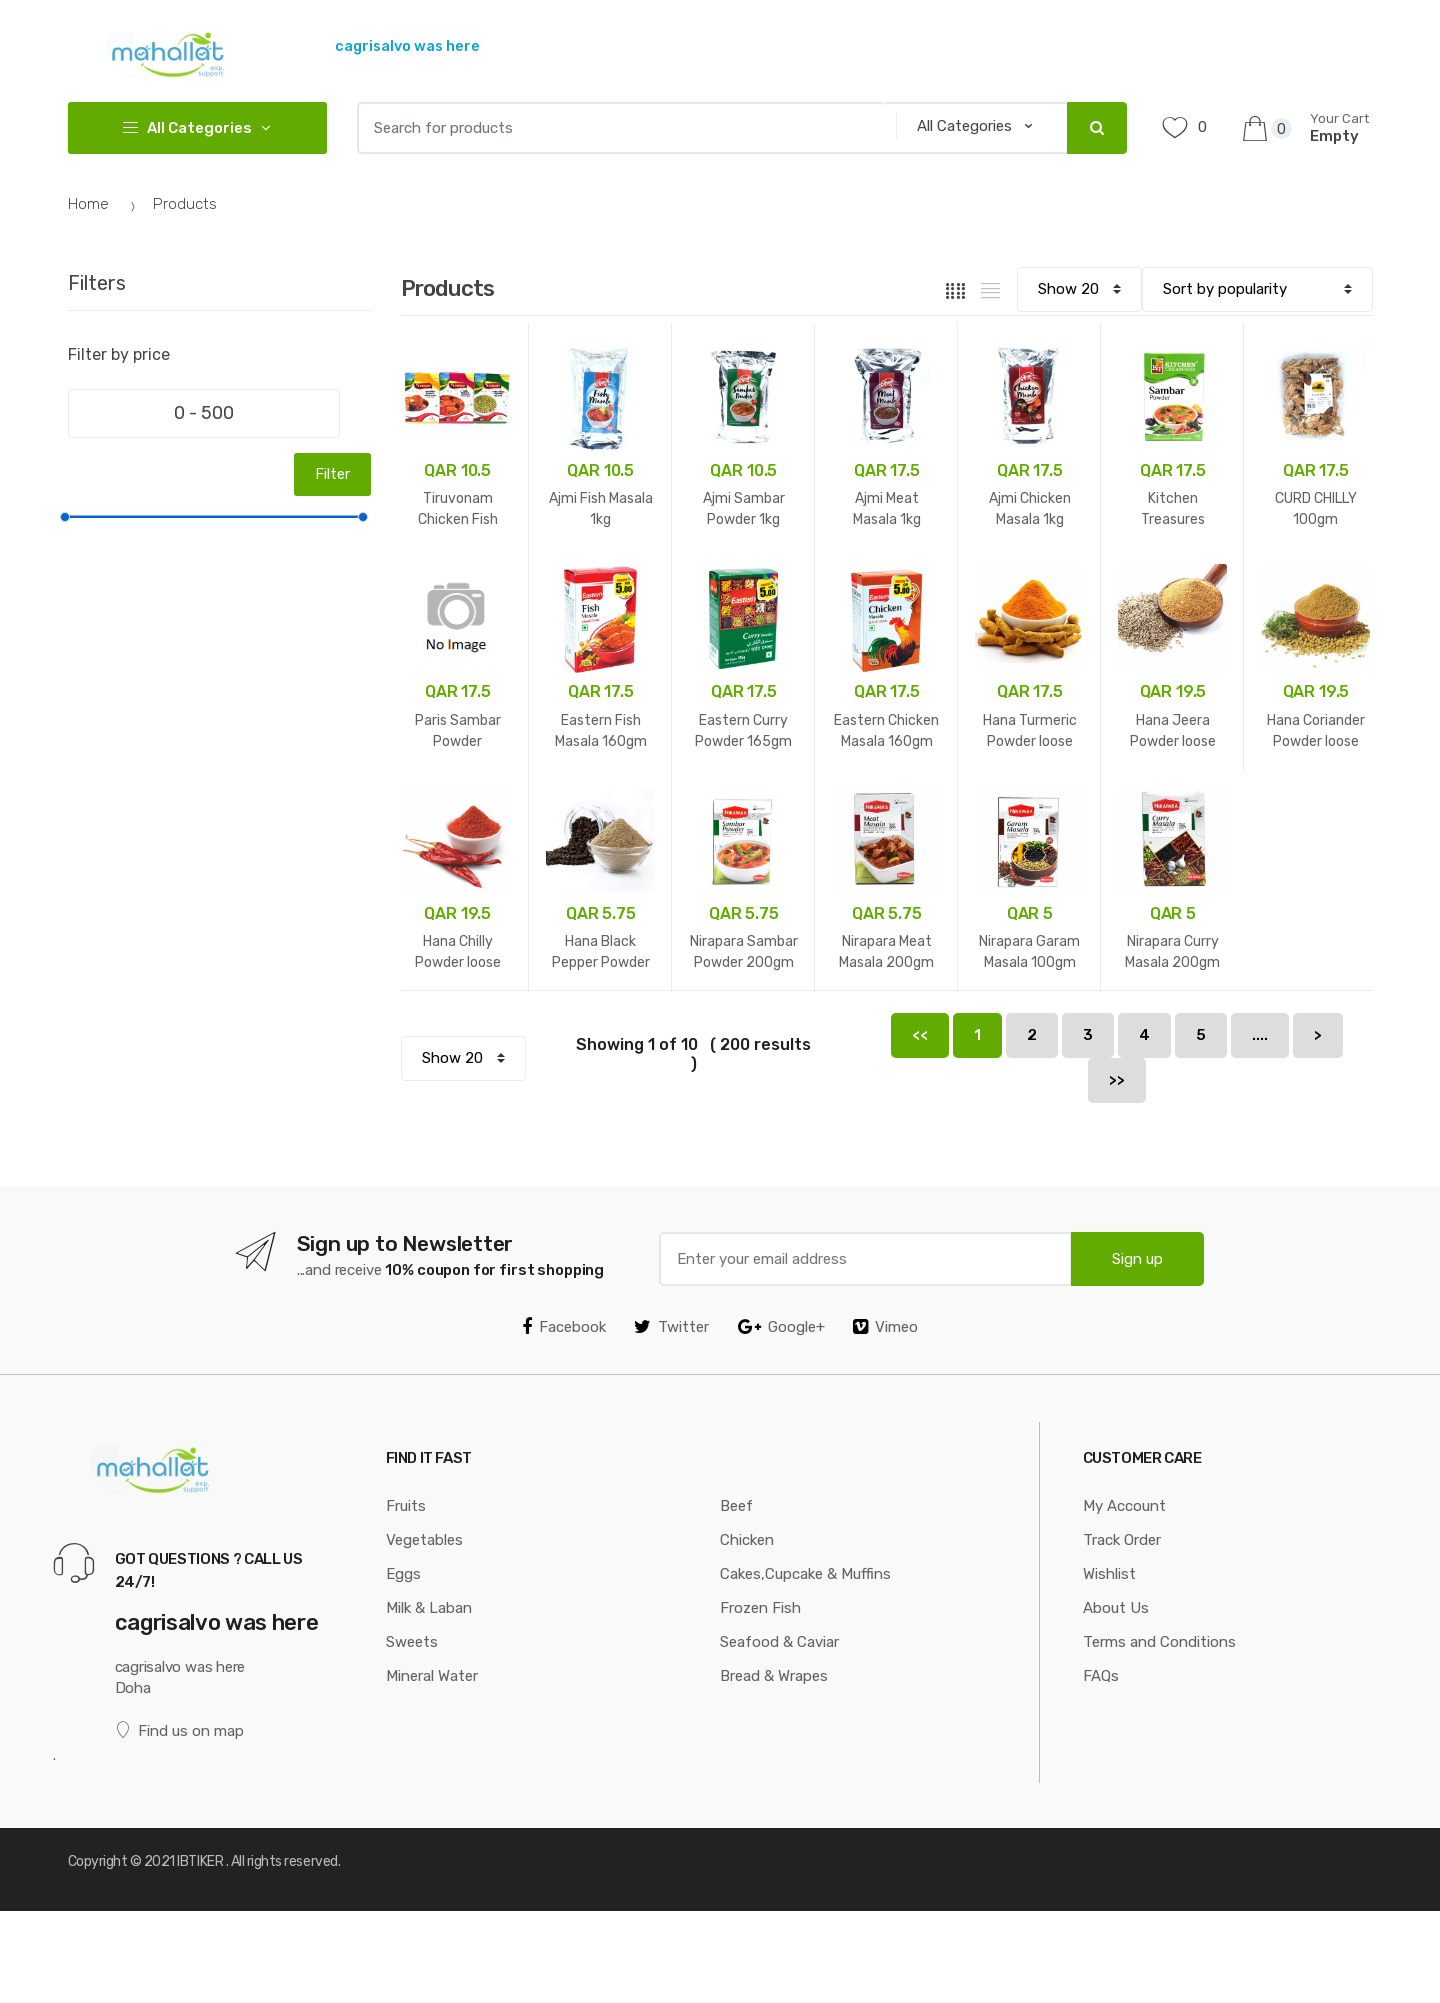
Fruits (406, 1506)
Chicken (747, 1540)
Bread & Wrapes (774, 1676)
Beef (736, 1506)
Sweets (412, 1642)
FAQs (1101, 1676)
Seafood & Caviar (779, 1642)
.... (1260, 1035)
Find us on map (180, 1730)
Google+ (781, 1327)
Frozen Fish (760, 1608)
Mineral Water (432, 1676)
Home (88, 204)
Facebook (564, 1327)
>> (1117, 1080)
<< (920, 1035)
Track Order (1122, 1540)
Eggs (403, 1574)
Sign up (1137, 1259)
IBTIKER (200, 1861)
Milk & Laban (429, 1608)
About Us (1116, 1608)
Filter (332, 474)
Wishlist (1109, 1574)
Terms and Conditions (1159, 1642)
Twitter (671, 1327)
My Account (1124, 1506)
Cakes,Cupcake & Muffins (805, 1574)
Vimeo (885, 1327)
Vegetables (424, 1540)
